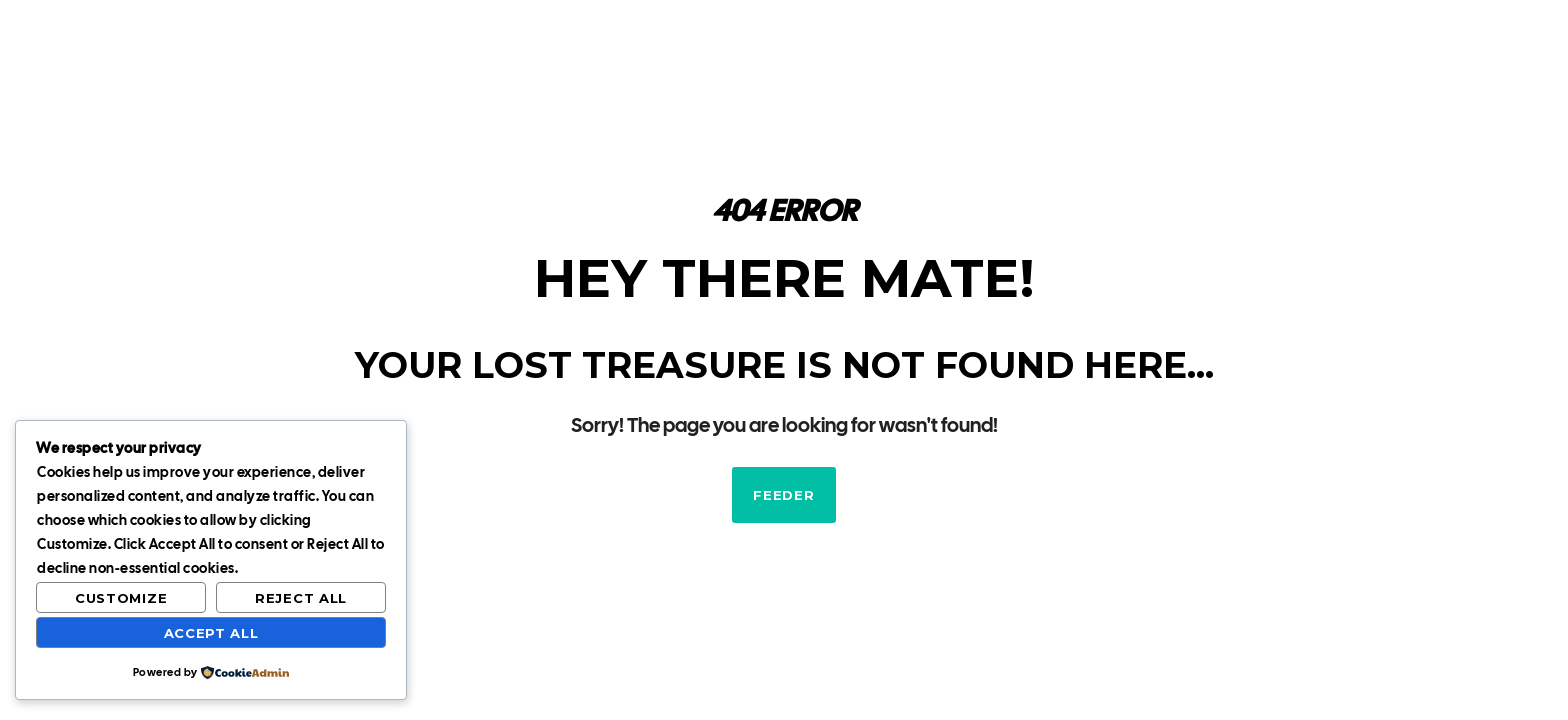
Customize (121, 598)
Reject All (301, 598)
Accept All (211, 633)
